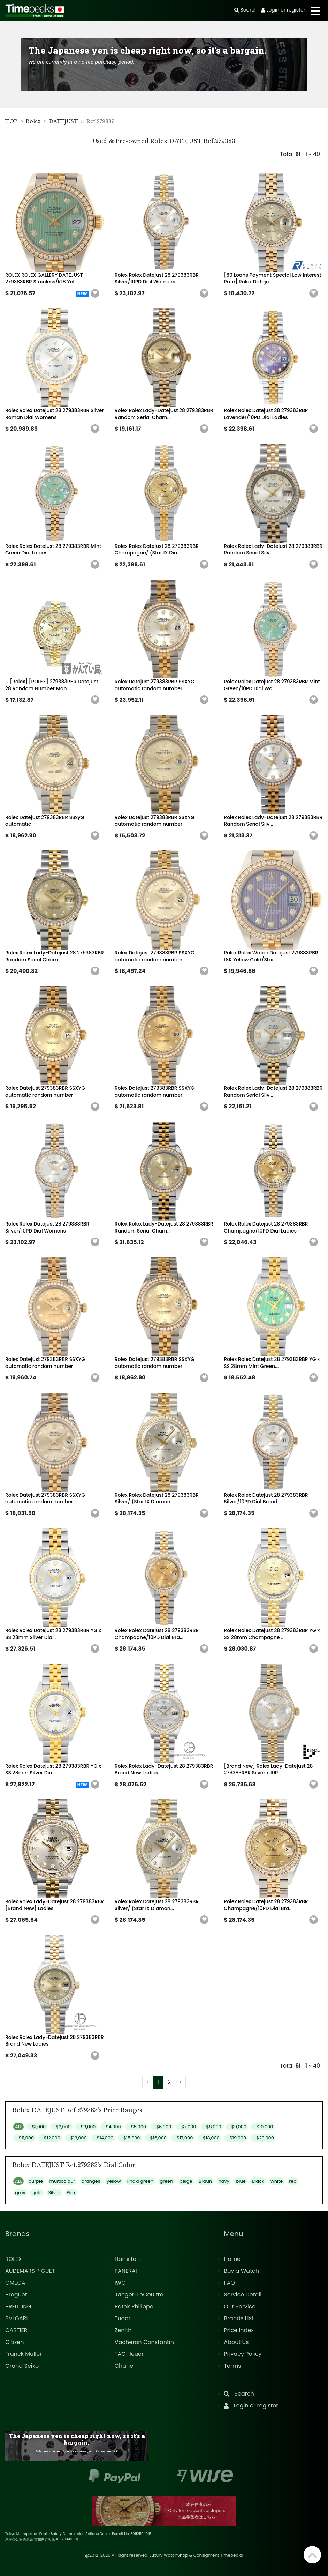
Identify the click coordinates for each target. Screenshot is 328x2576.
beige (186, 2181)
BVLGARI (16, 2318)
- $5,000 (136, 2126)
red (293, 2181)
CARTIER (16, 2330)
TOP (11, 121)
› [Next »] (180, 2082)
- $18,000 (209, 2138)
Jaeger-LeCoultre (139, 2295)
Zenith (123, 2330)
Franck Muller (23, 2354)
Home (232, 2259)
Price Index (239, 2330)
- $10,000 (263, 2126)
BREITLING (18, 2306)
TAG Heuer (129, 2354)
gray (20, 2192)
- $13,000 (77, 2138)
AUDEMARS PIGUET (30, 2271)
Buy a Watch (241, 2271)
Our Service (239, 2306)
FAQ (229, 2283)
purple (35, 2181)
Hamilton (127, 2259)
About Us (236, 2342)
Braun (205, 2181)
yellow (114, 2181)
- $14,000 (103, 2138)
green (166, 2181)
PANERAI (126, 2271)
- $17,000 (183, 2138)
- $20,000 (263, 2138)
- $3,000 (86, 2126)
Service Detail (242, 2295)
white (276, 2181)
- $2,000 (61, 2126)
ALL (18, 2126)
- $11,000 (24, 2138)
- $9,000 (237, 2126)
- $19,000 (236, 2138)
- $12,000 (50, 2138)
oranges (91, 2181)
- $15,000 (130, 2138)
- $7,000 (187, 2126)
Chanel (125, 2366)
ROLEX (13, 2259)
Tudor (123, 2318)
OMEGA (15, 2283)
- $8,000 (212, 2126)
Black (258, 2181)
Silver (54, 2192)
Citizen (14, 2342)
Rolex (33, 121)
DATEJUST (63, 121)
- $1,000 (37, 2126)
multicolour (62, 2181)
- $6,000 (161, 2126)
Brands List (238, 2318)
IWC (120, 2283)
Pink (71, 2192)
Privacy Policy (242, 2354)
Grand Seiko (22, 2366)
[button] (95, 293)
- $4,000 (111, 2126)
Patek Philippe (134, 2306)
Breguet (16, 2295)
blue (240, 2181)
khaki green (140, 2181)
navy (223, 2181)
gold (37, 2192)
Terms (232, 2366)
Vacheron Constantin (144, 2342)
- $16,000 (156, 2138)
